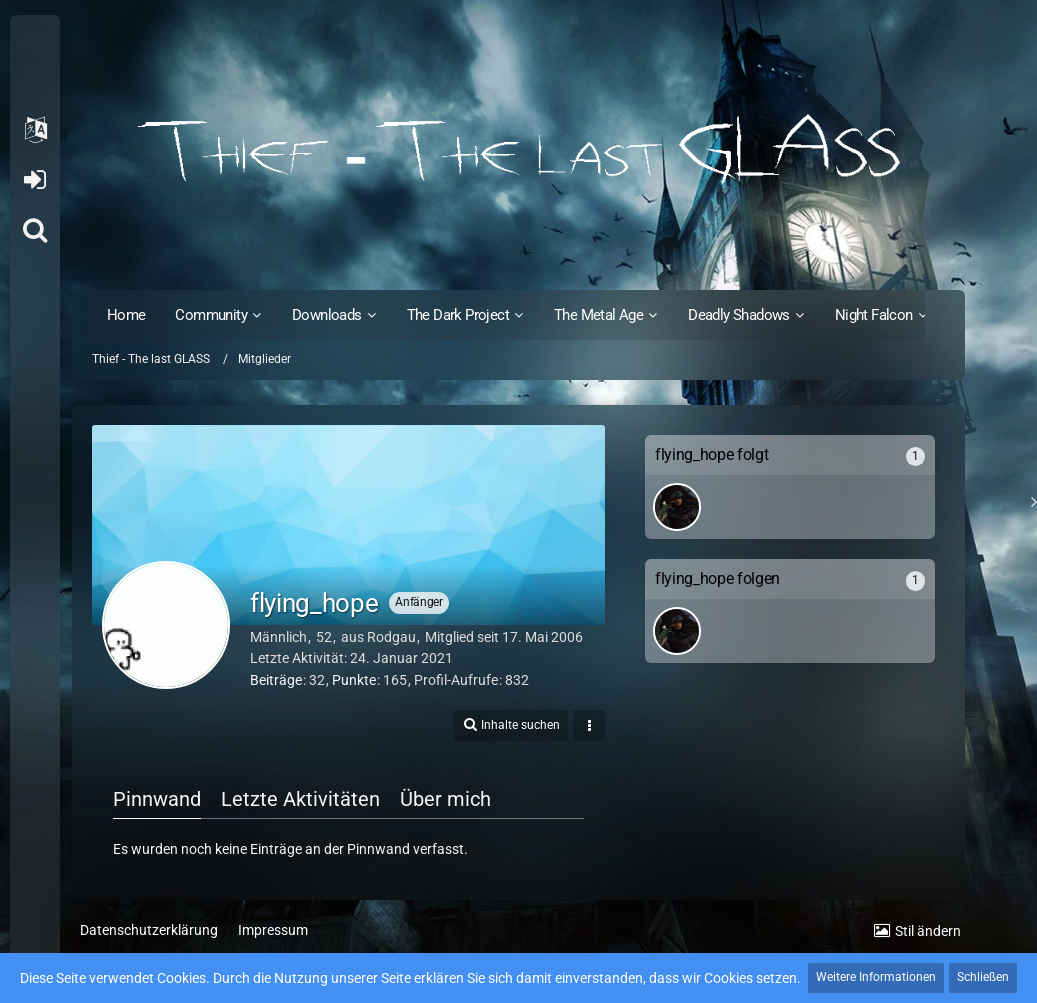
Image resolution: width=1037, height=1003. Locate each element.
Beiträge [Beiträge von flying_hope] (276, 680)
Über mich (445, 799)
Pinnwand (157, 799)
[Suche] (35, 230)
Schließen (983, 977)
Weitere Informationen (876, 977)
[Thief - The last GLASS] (518, 150)
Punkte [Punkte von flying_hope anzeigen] (354, 680)
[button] (35, 130)
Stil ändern (928, 931)
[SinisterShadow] (677, 507)
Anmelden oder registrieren (34, 180)
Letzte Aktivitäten (300, 799)
